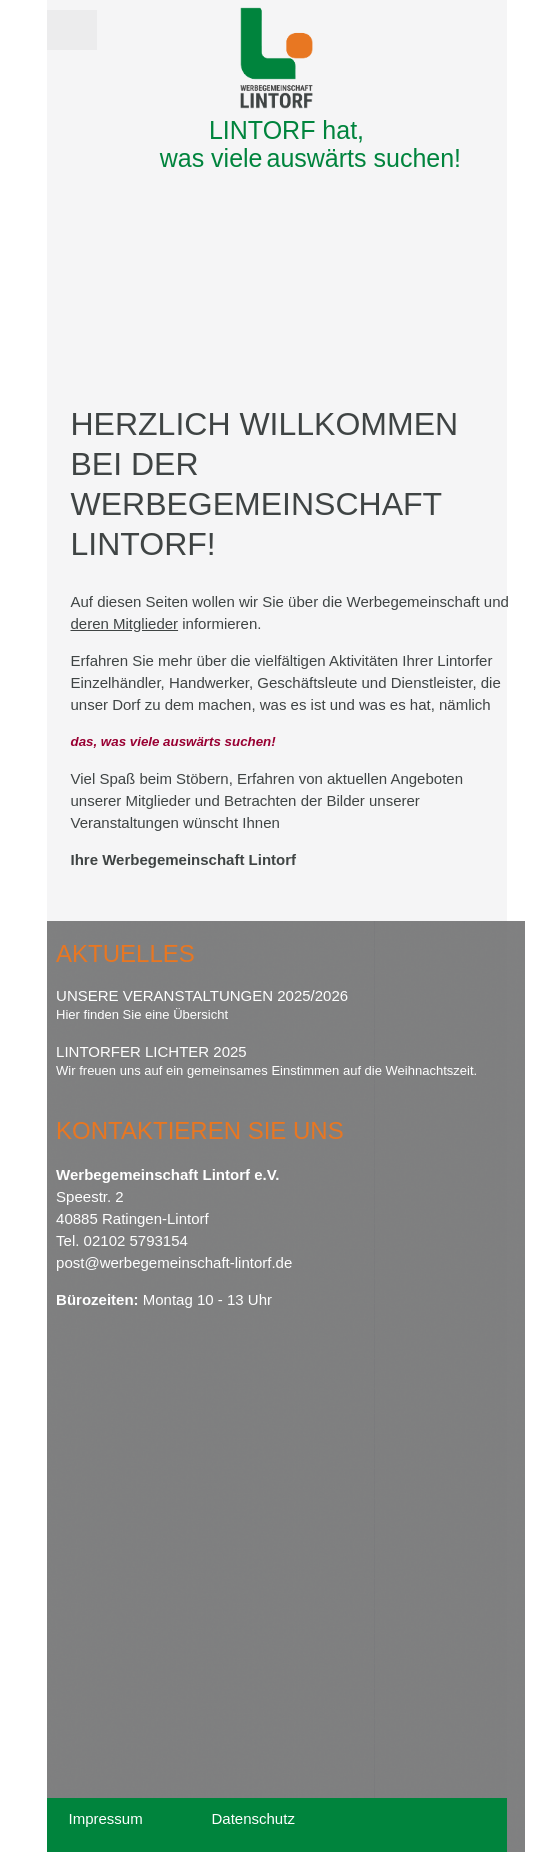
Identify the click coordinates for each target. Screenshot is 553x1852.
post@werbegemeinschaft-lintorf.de (174, 1262)
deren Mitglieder (125, 623)
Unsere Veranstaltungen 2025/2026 (202, 995)
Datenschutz (253, 1818)
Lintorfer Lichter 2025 (151, 1051)
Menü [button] (72, 23)
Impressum (106, 1818)
